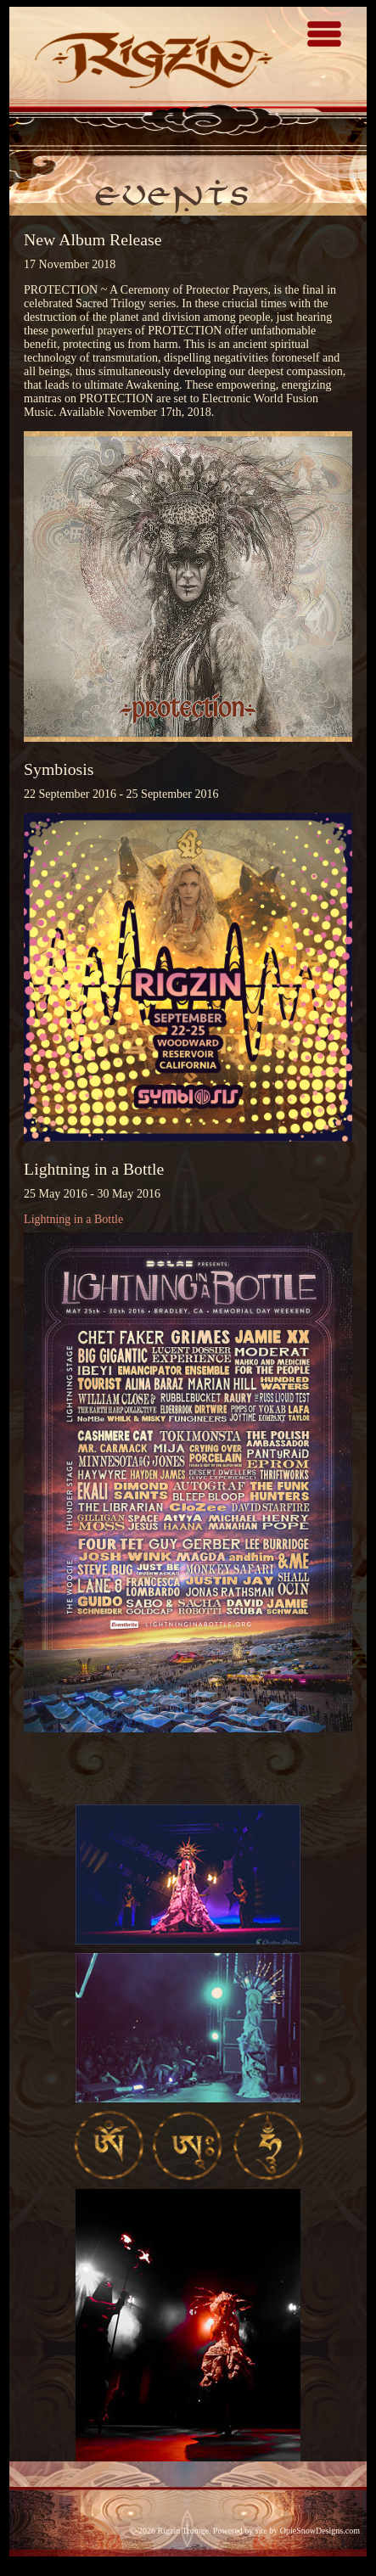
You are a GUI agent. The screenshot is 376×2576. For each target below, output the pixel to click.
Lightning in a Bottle (94, 1168)
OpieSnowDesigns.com (320, 2530)
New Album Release (92, 239)
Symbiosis (58, 769)
